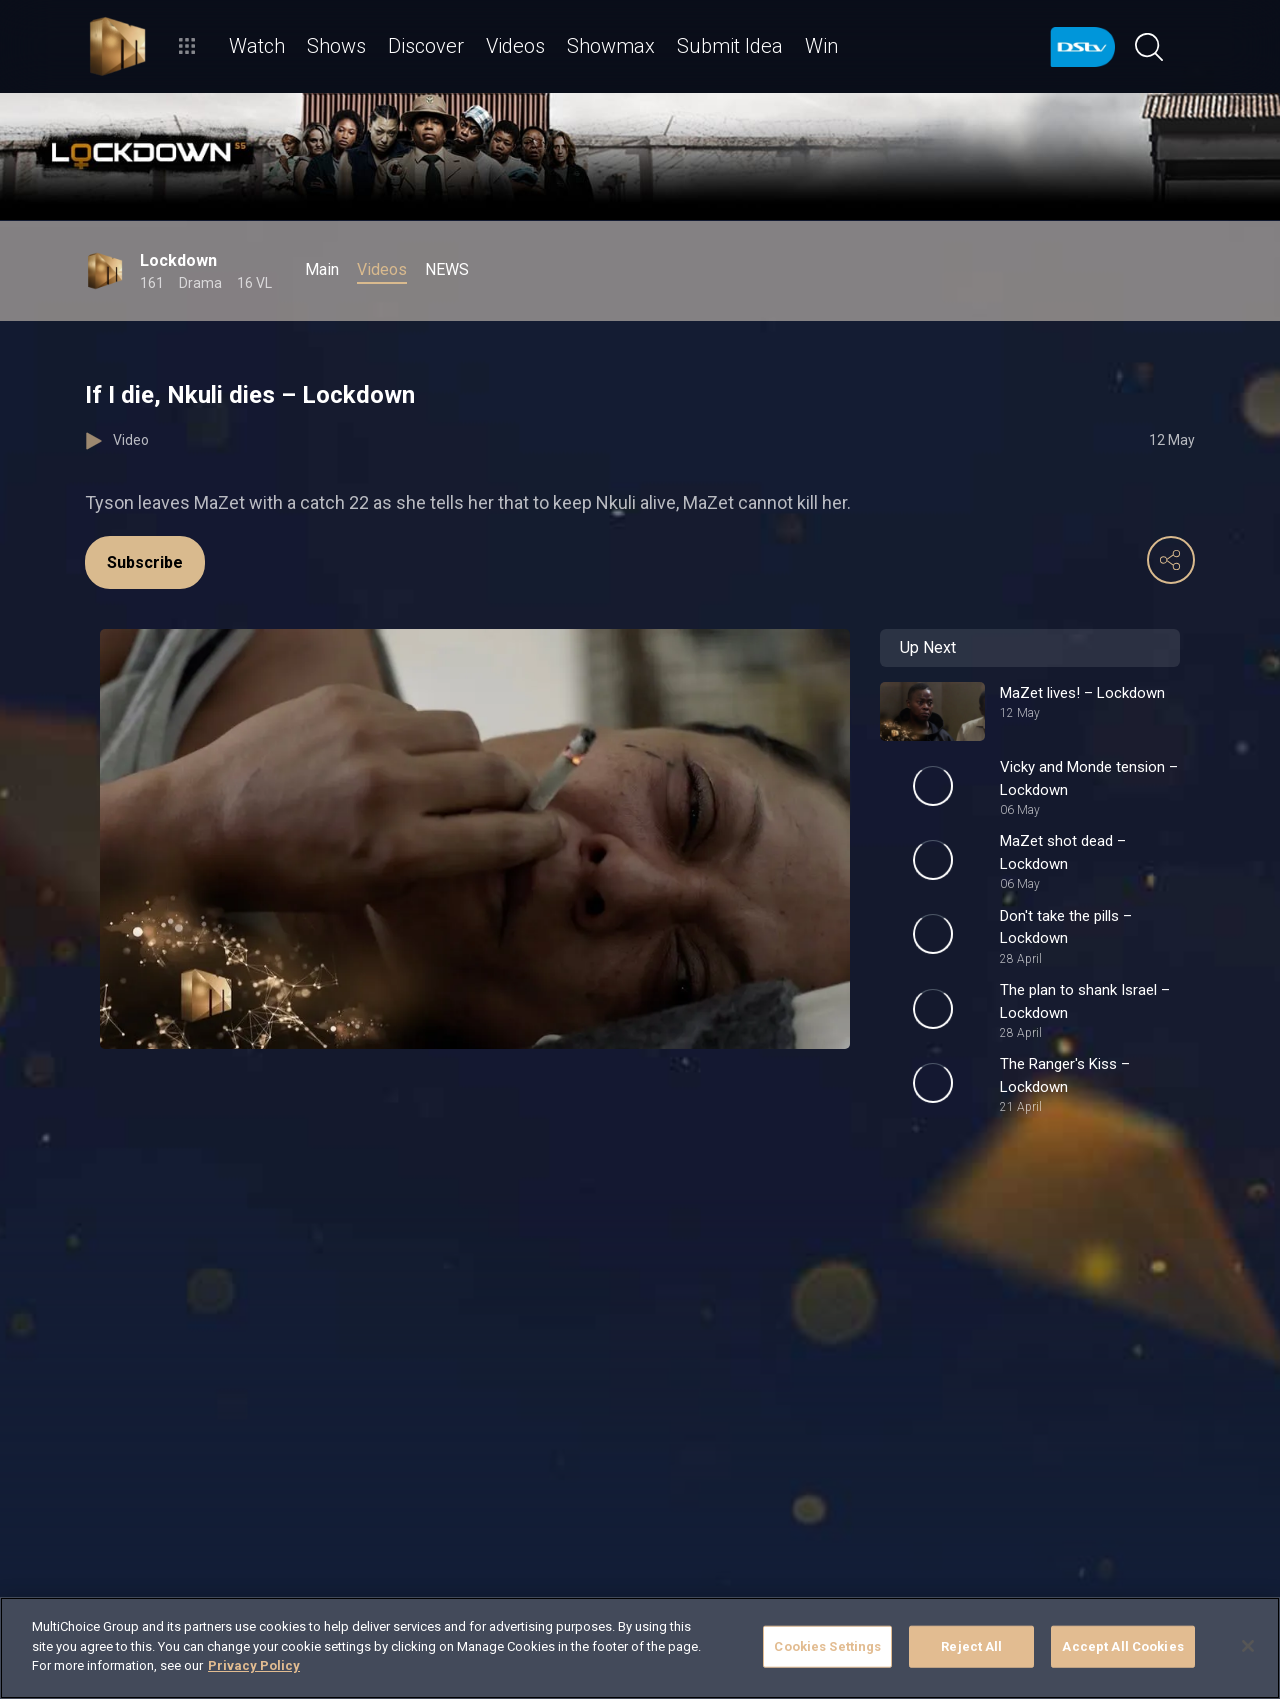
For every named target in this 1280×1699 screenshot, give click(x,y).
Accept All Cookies (1122, 1646)
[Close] (1248, 1646)
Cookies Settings (827, 1646)
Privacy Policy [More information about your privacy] (254, 1665)
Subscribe (145, 562)
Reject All (971, 1646)
